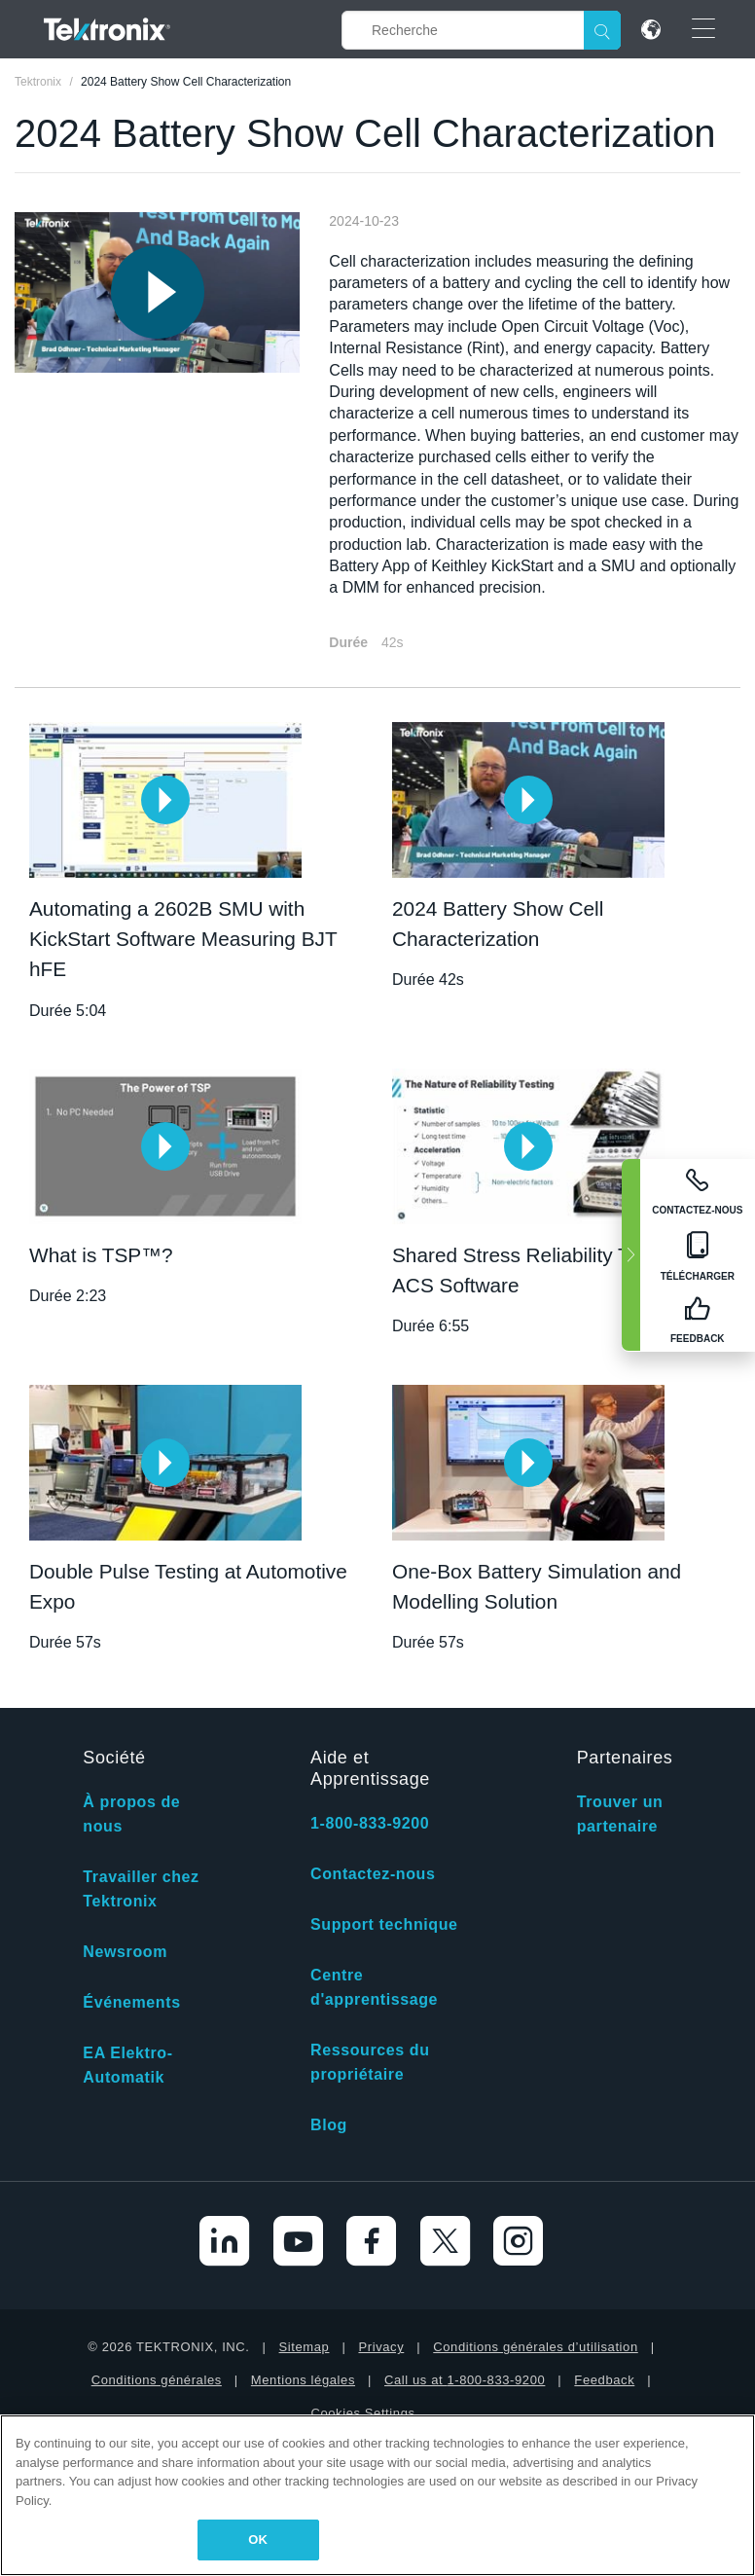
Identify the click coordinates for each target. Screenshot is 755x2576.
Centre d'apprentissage (374, 1987)
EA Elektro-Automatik (127, 2065)
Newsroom (125, 1951)
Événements (131, 2002)
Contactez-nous (372, 1874)
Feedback (604, 2380)
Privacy (381, 2347)
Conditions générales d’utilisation (535, 2347)
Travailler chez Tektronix (140, 1889)
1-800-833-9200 (369, 1823)
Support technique (384, 1924)
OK (258, 2539)
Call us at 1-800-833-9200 (464, 2380)
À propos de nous (131, 1814)
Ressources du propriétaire (370, 2062)
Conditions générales (156, 2380)
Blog (328, 2125)
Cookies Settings (362, 2413)
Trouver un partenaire (620, 1814)
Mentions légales (303, 2380)
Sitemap (304, 2347)
